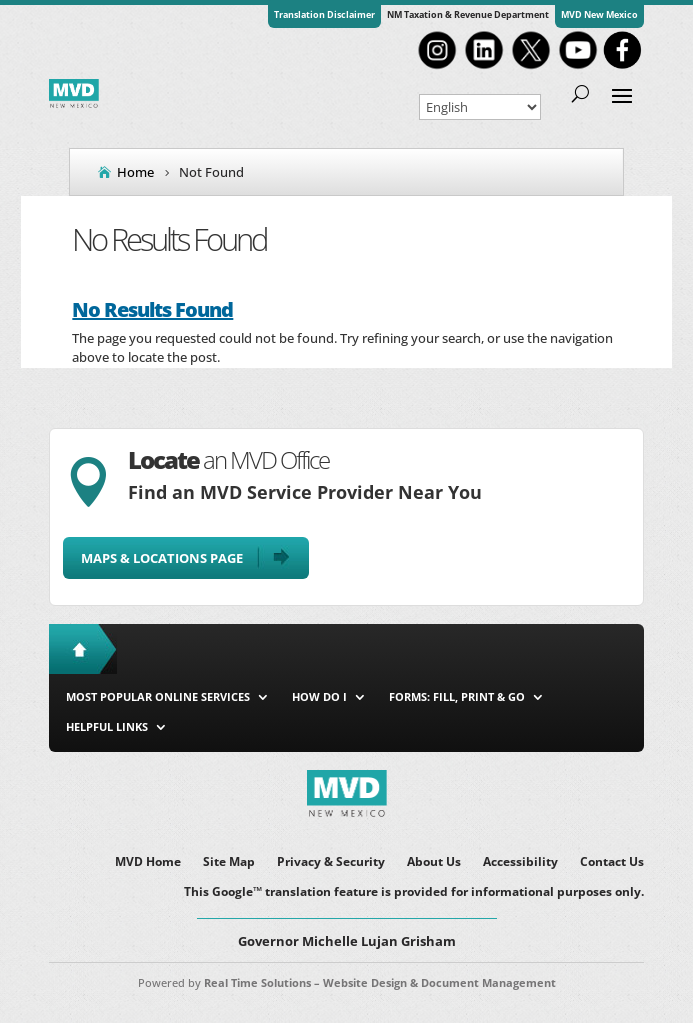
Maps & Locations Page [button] (162, 558)
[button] (622, 94)
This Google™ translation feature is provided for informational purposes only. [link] (414, 892)
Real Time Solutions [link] (257, 982)
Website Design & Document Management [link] (439, 982)
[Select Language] (480, 107)
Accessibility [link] (520, 862)
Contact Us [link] (612, 862)
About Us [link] (434, 862)
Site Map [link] (229, 862)
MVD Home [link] (148, 862)
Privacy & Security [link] (331, 862)
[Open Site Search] (580, 94)
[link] (437, 67)
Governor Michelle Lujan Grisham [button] (347, 941)
